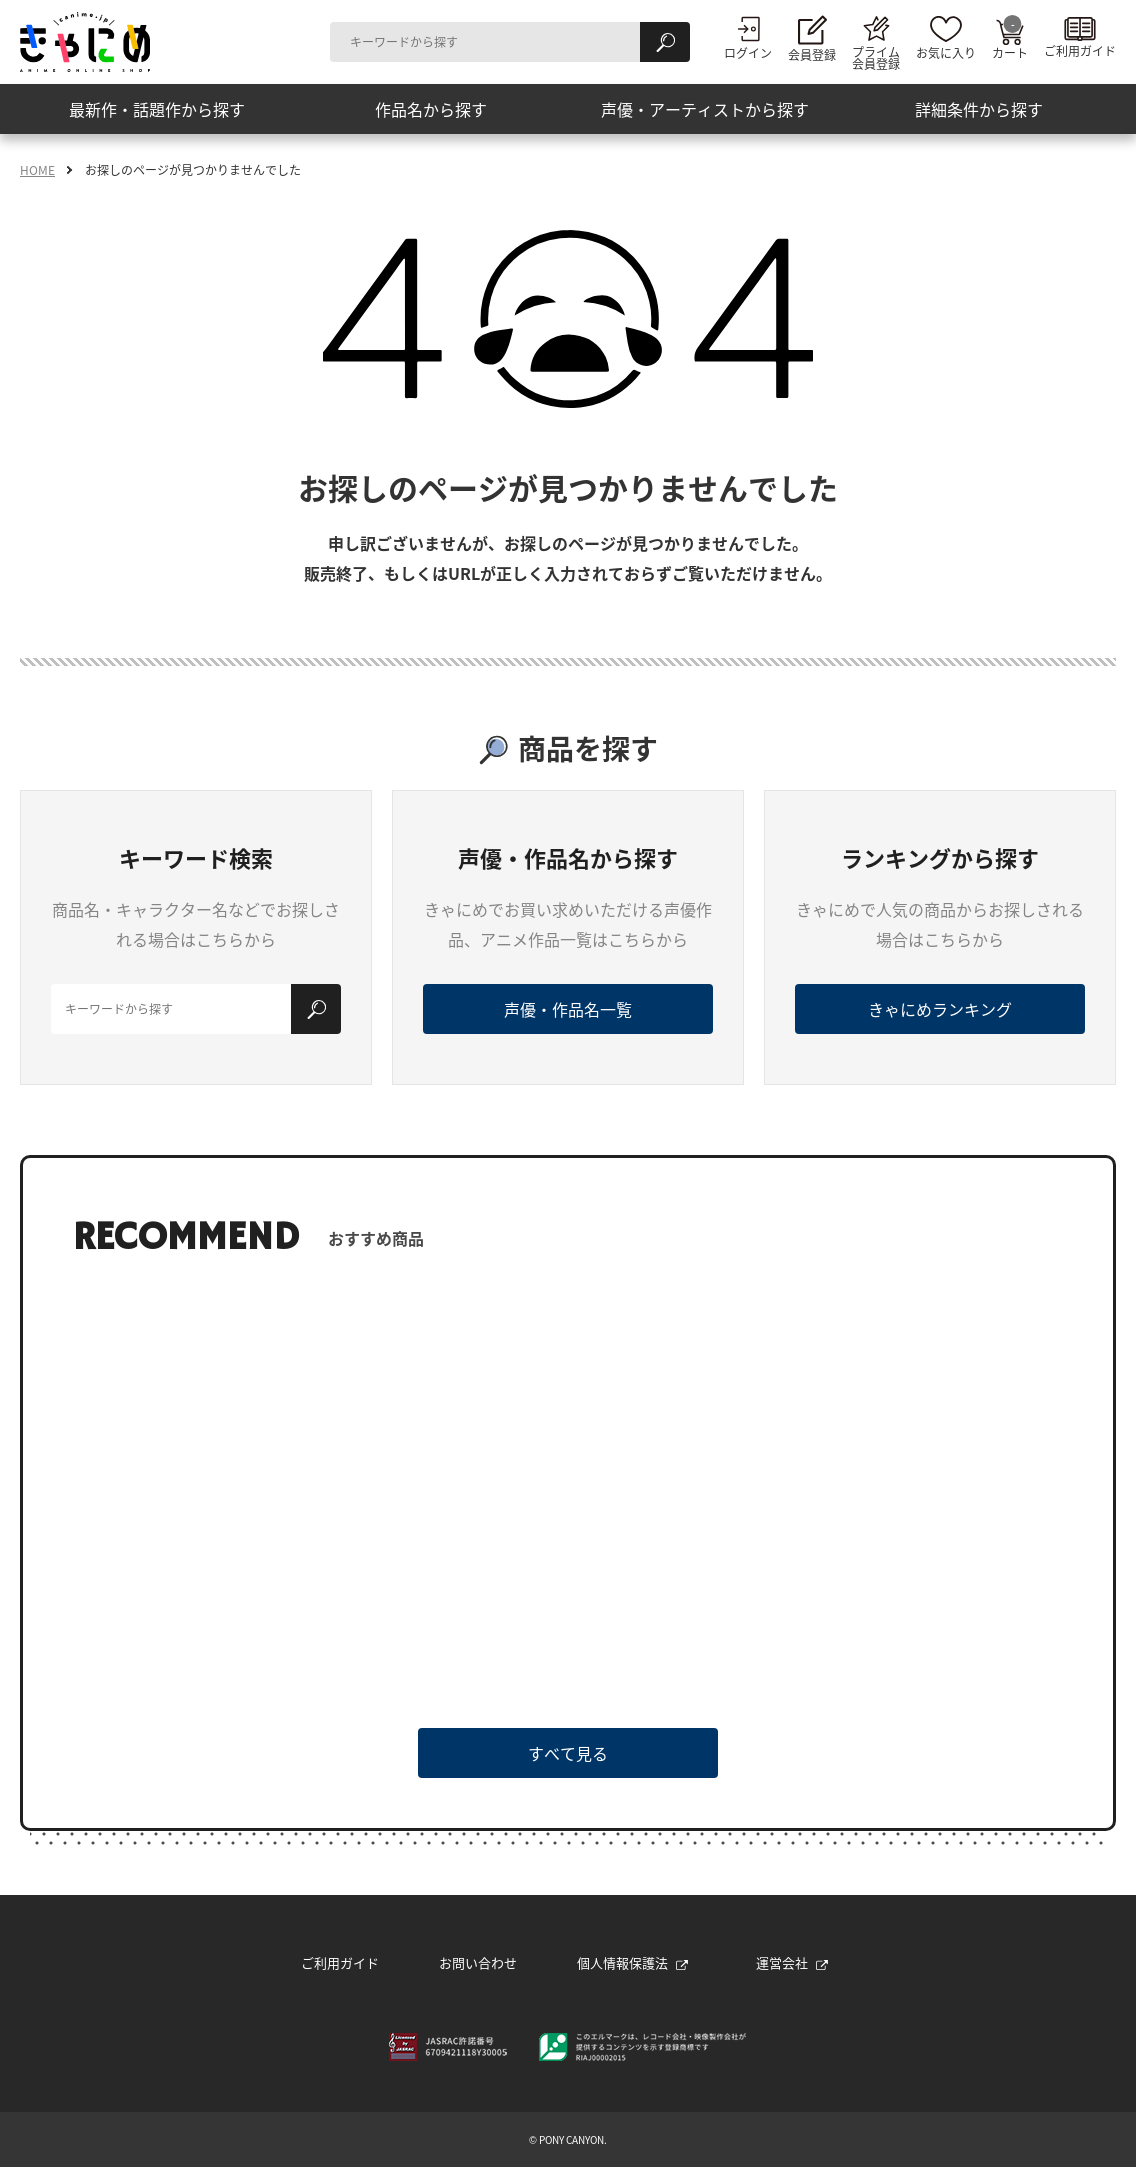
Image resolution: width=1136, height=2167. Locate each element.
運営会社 (792, 1962)
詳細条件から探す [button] (979, 109)
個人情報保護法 (632, 1962)
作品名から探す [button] (431, 109)
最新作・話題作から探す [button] (157, 109)
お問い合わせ (478, 1962)
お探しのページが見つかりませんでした (193, 170)
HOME (37, 170)
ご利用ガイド (340, 1962)
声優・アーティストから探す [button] (705, 109)
